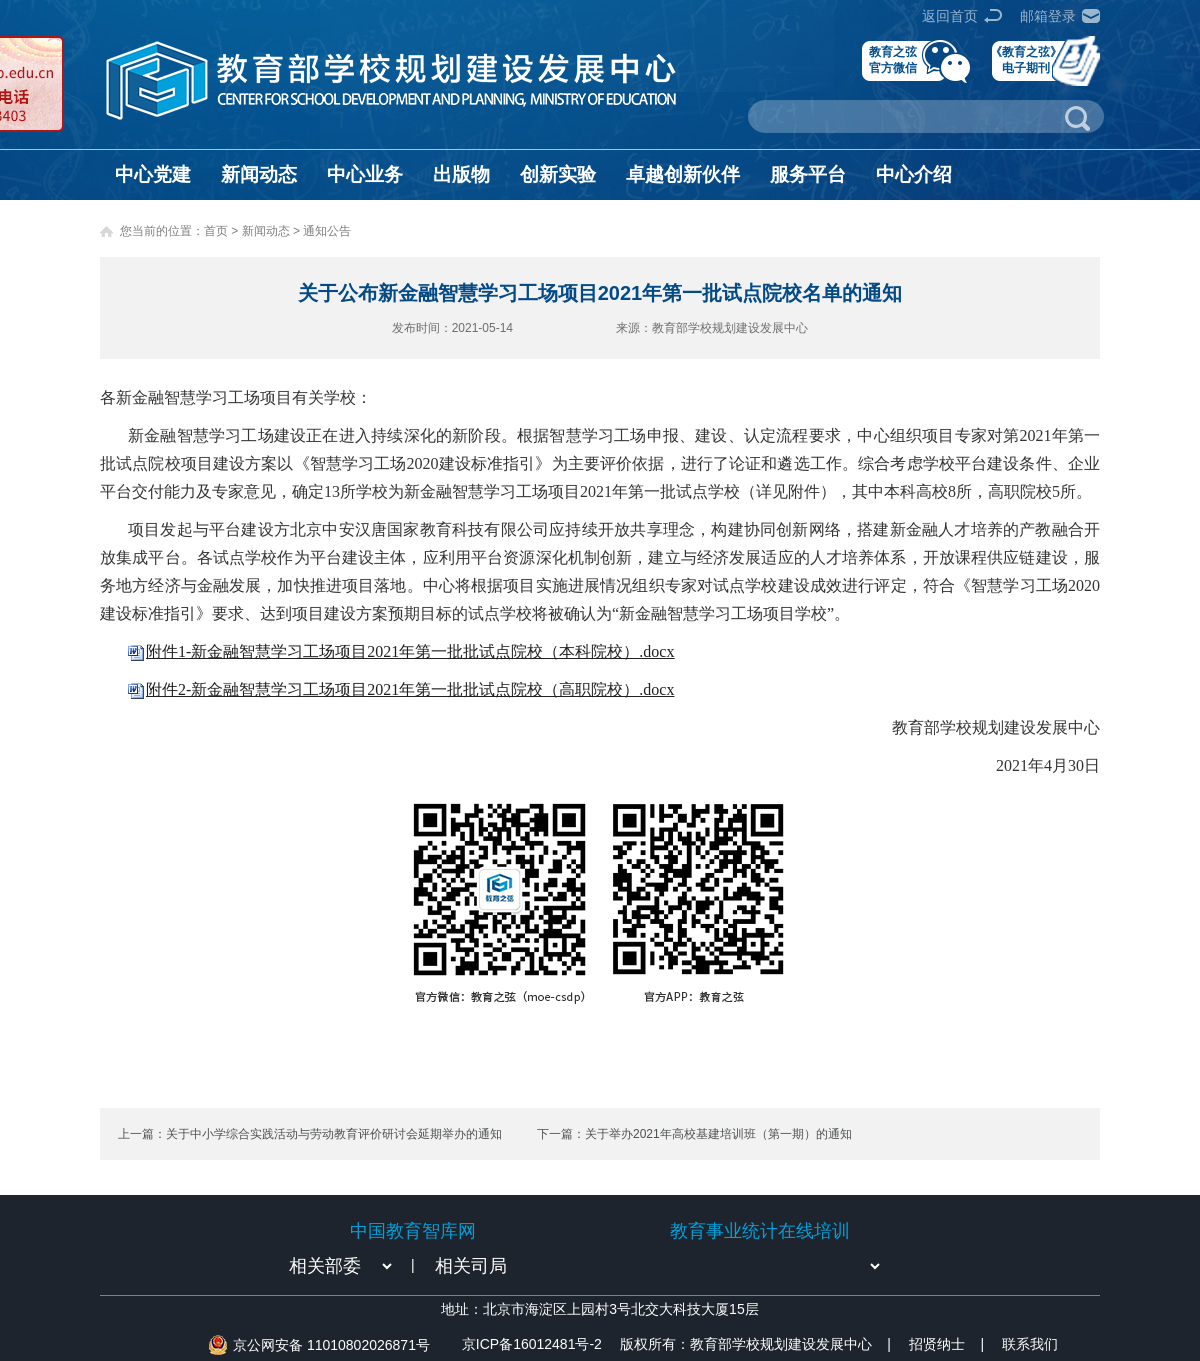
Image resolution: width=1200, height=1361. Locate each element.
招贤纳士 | (946, 1344)
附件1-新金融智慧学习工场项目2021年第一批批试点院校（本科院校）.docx (410, 651)
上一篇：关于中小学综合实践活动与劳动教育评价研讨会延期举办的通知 (310, 1134)
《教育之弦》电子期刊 (1026, 59)
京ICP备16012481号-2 (532, 1344)
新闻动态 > (273, 231)
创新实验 (558, 174)
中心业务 (365, 174)
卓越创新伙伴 (683, 174)
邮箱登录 (1048, 16)
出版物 (461, 174)
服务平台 (808, 174)
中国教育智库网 (413, 1231)
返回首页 (950, 16)
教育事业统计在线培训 (760, 1231)
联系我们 (1030, 1344)
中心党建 (153, 174)
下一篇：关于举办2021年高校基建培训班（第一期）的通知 (694, 1134)
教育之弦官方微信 (893, 59)
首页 (216, 231)
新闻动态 (259, 174)
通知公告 (327, 231)
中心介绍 (914, 174)
